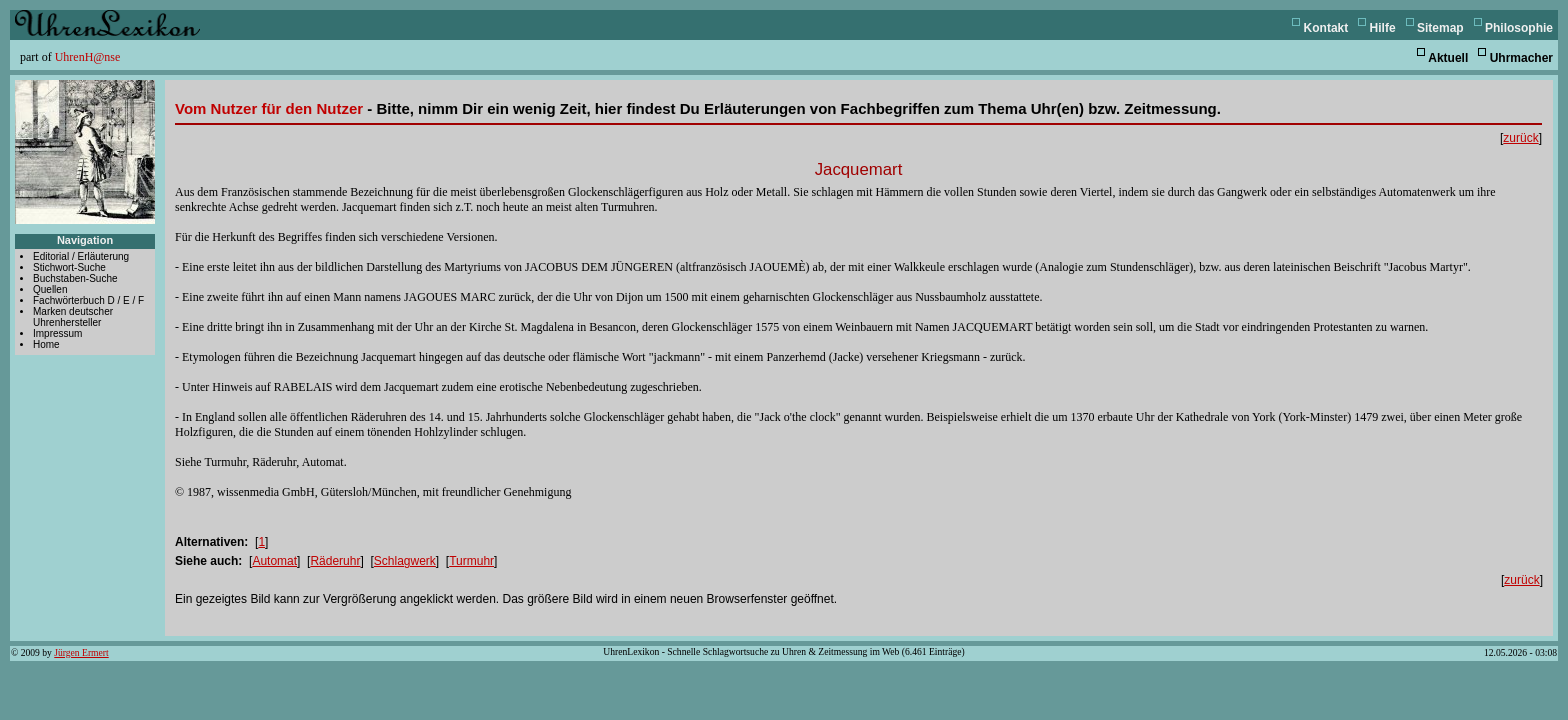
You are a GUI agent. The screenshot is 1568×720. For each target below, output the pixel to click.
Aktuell (1448, 58)
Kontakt (1326, 28)
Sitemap (1440, 28)
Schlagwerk (405, 561)
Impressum (57, 333)
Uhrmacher (1521, 58)
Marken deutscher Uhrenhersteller (73, 317)
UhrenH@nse (88, 57)
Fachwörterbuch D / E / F (88, 300)
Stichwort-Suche (69, 267)
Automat (274, 561)
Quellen (50, 289)
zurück (1520, 138)
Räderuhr (335, 561)
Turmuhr (471, 561)
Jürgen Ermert (81, 652)
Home (46, 344)
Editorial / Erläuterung (81, 256)
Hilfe (1383, 28)
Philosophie (1519, 28)
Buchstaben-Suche (75, 278)
